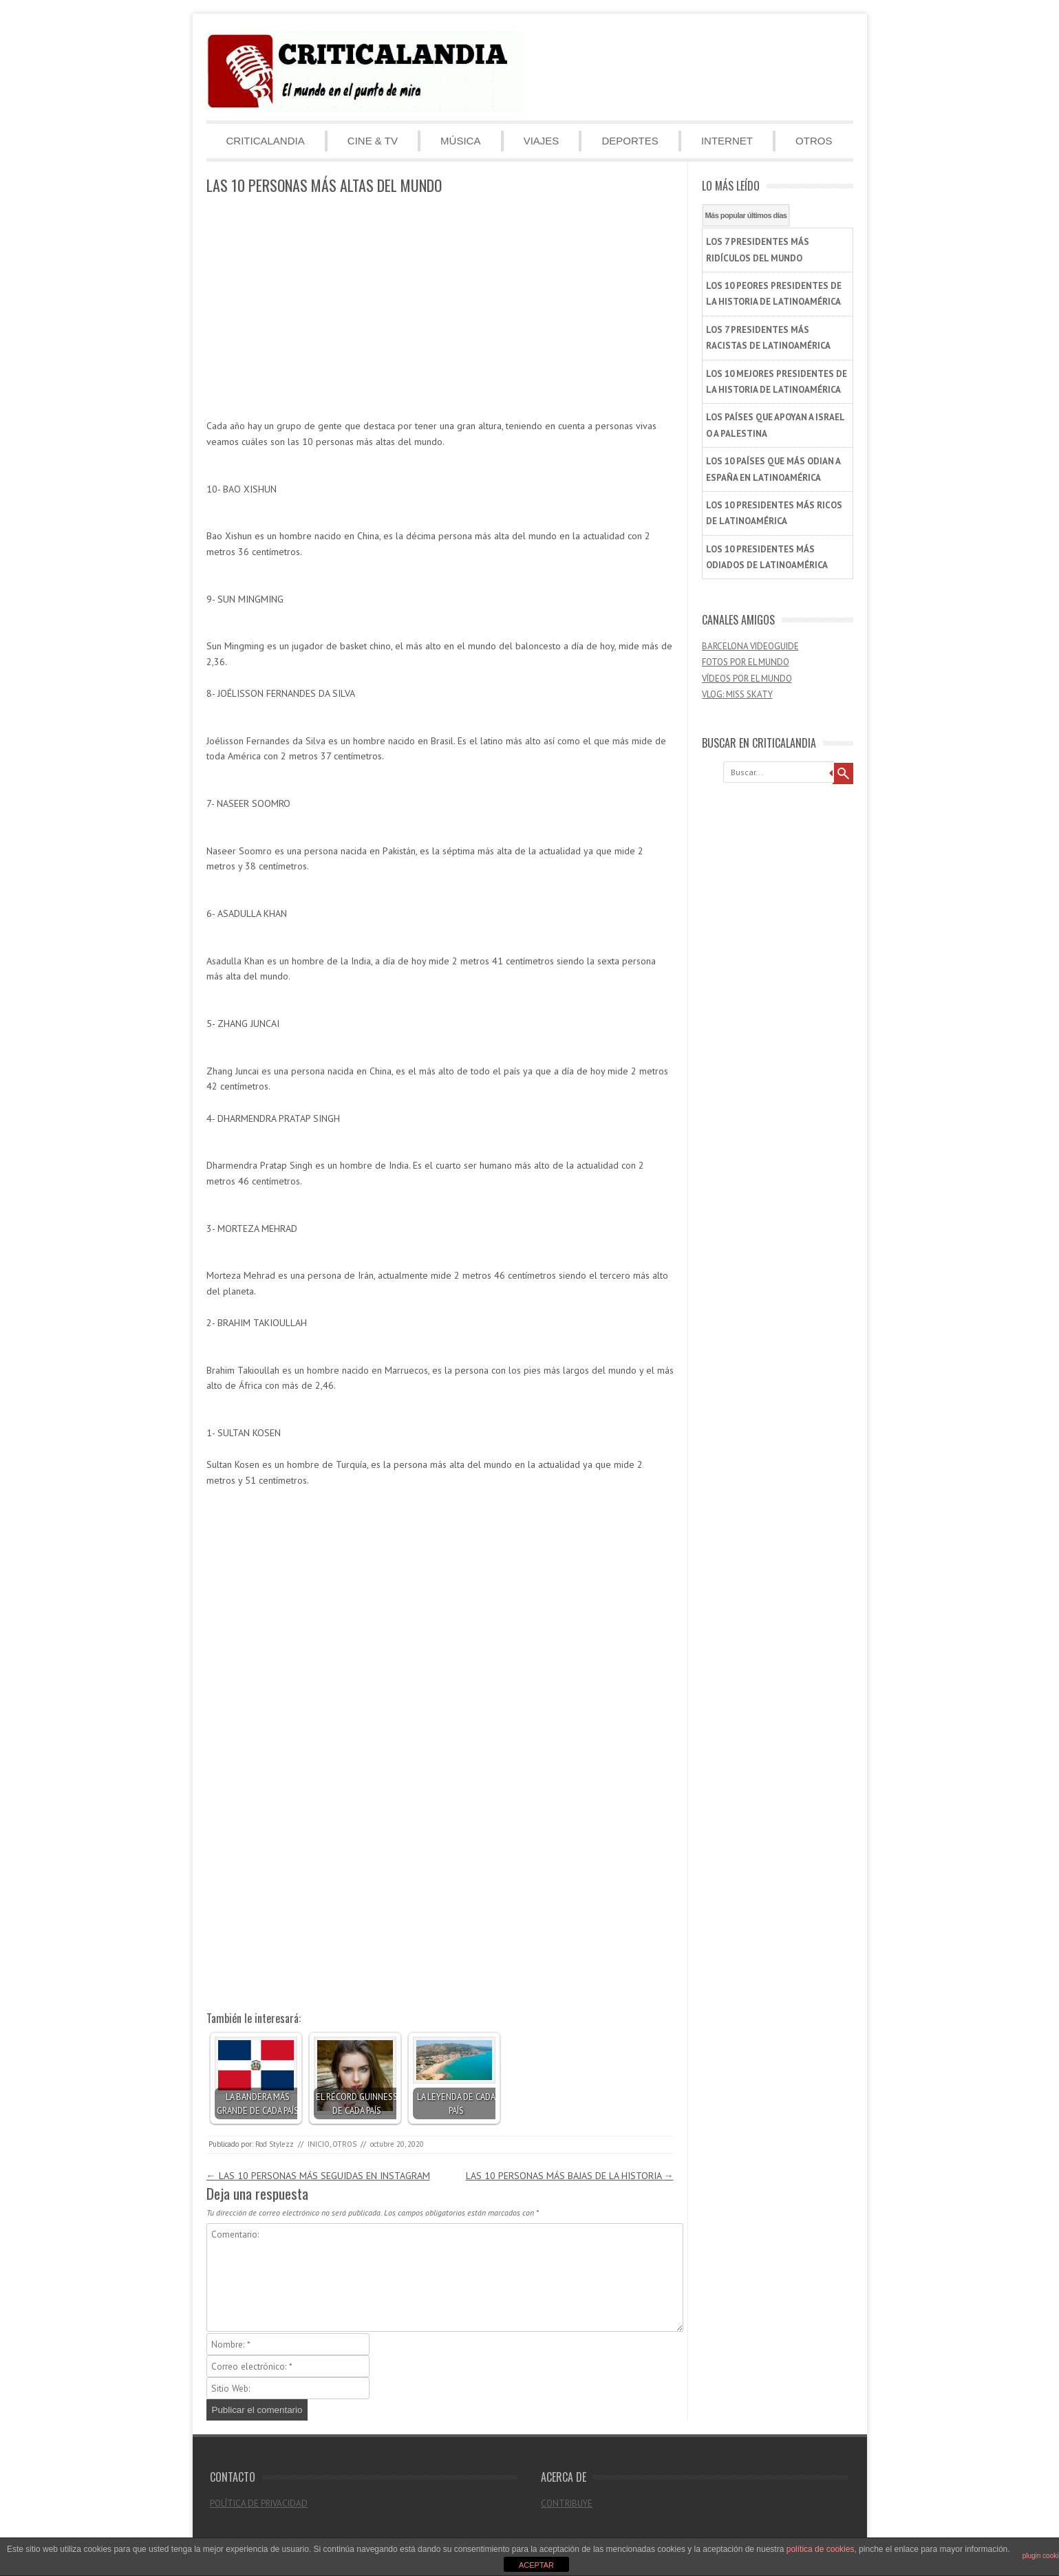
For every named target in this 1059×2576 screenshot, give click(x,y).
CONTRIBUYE (566, 2503)
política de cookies (821, 2549)
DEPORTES (629, 141)
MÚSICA (460, 141)
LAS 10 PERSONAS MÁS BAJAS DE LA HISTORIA (570, 2175)
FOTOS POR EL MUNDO (745, 662)
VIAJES (541, 141)
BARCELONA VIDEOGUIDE (750, 646)
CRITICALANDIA (265, 141)
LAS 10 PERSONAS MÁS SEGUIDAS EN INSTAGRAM (318, 2175)
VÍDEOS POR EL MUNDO (747, 678)
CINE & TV (372, 141)
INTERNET (727, 141)
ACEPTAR (536, 2565)
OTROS (813, 141)
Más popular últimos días (746, 215)
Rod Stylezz (274, 2144)
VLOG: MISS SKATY (737, 694)
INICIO (319, 2144)
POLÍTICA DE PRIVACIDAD (259, 2503)
